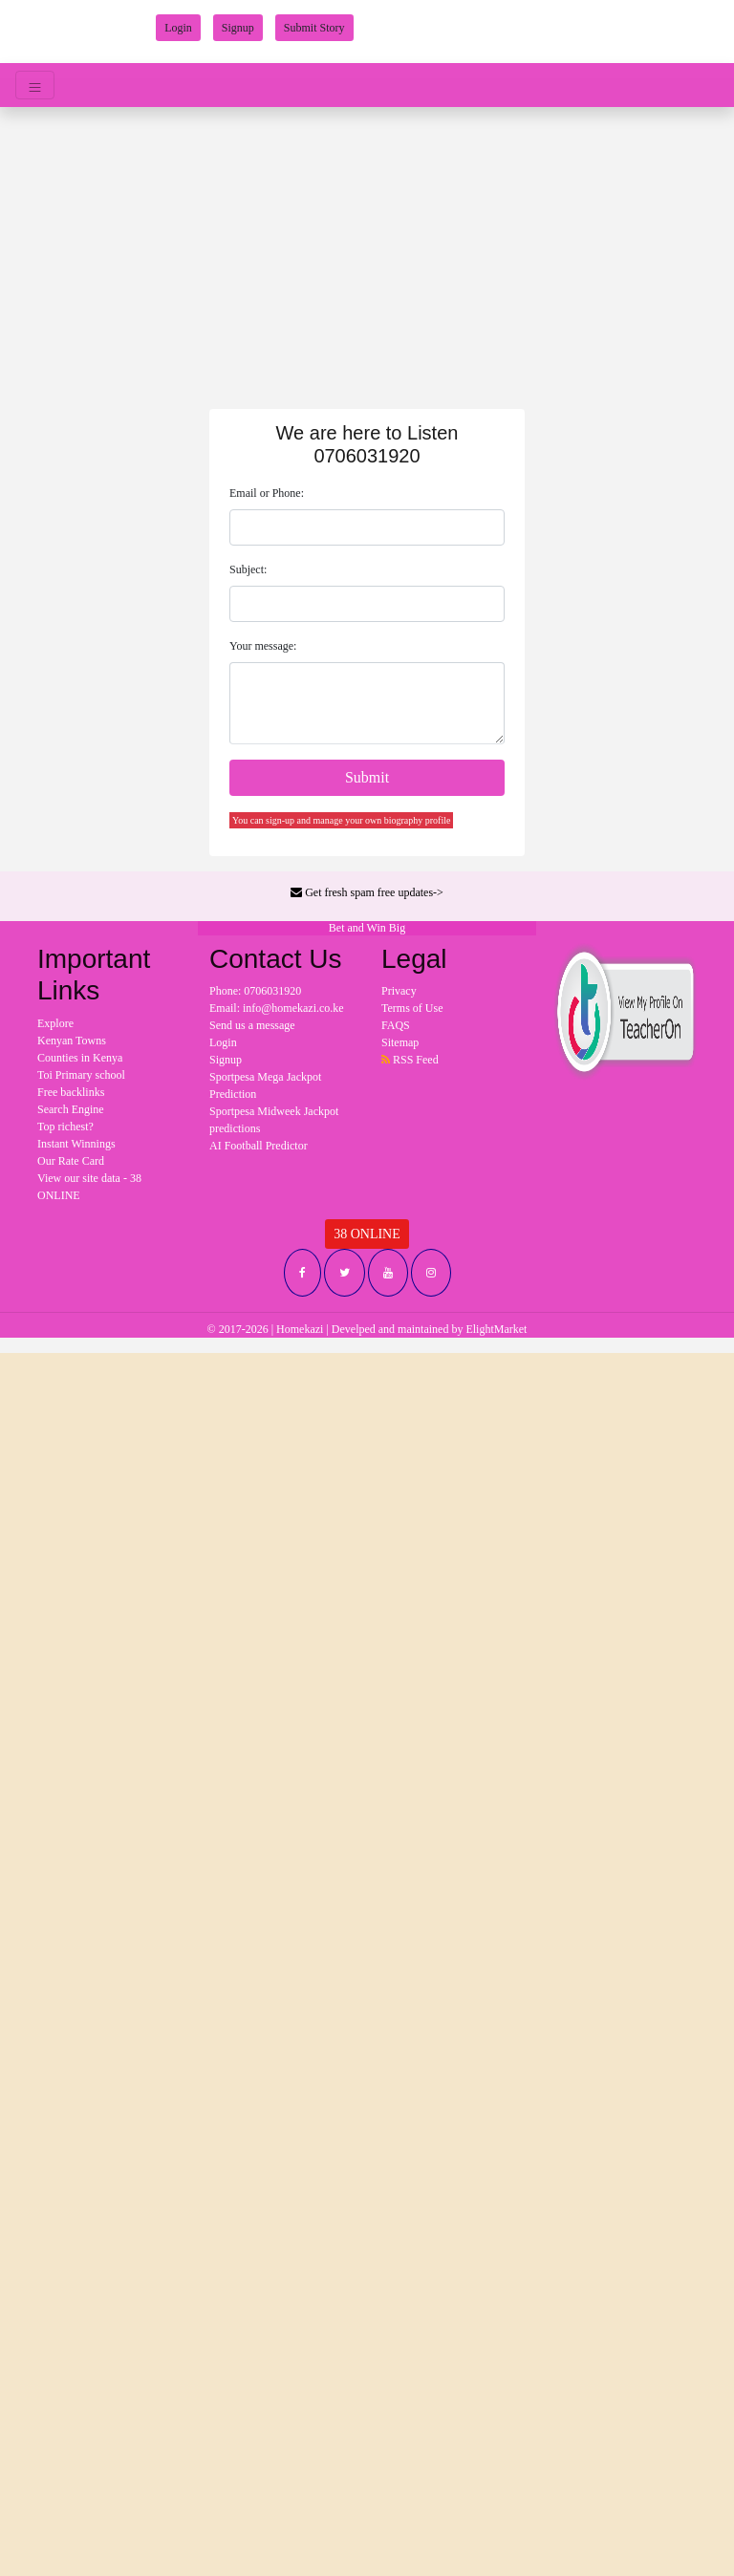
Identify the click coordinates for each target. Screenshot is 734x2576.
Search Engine (70, 1109)
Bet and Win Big (367, 927)
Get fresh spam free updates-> (367, 892)
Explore (55, 1023)
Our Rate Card (70, 1161)
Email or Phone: (266, 493)
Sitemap (400, 1042)
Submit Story (314, 27)
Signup (238, 27)
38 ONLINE (367, 1234)
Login (178, 27)
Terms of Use (412, 1008)
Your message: (262, 646)
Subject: (248, 569)
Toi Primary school (81, 1075)
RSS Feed (410, 1059)
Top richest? (65, 1126)
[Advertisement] (367, 250)
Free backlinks (70, 1092)
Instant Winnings (76, 1143)
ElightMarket (496, 1329)
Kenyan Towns (71, 1040)
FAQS (395, 1025)
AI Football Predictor (258, 1145)
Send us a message (252, 1025)
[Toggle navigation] (34, 85)
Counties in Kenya (79, 1057)
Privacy (399, 991)
